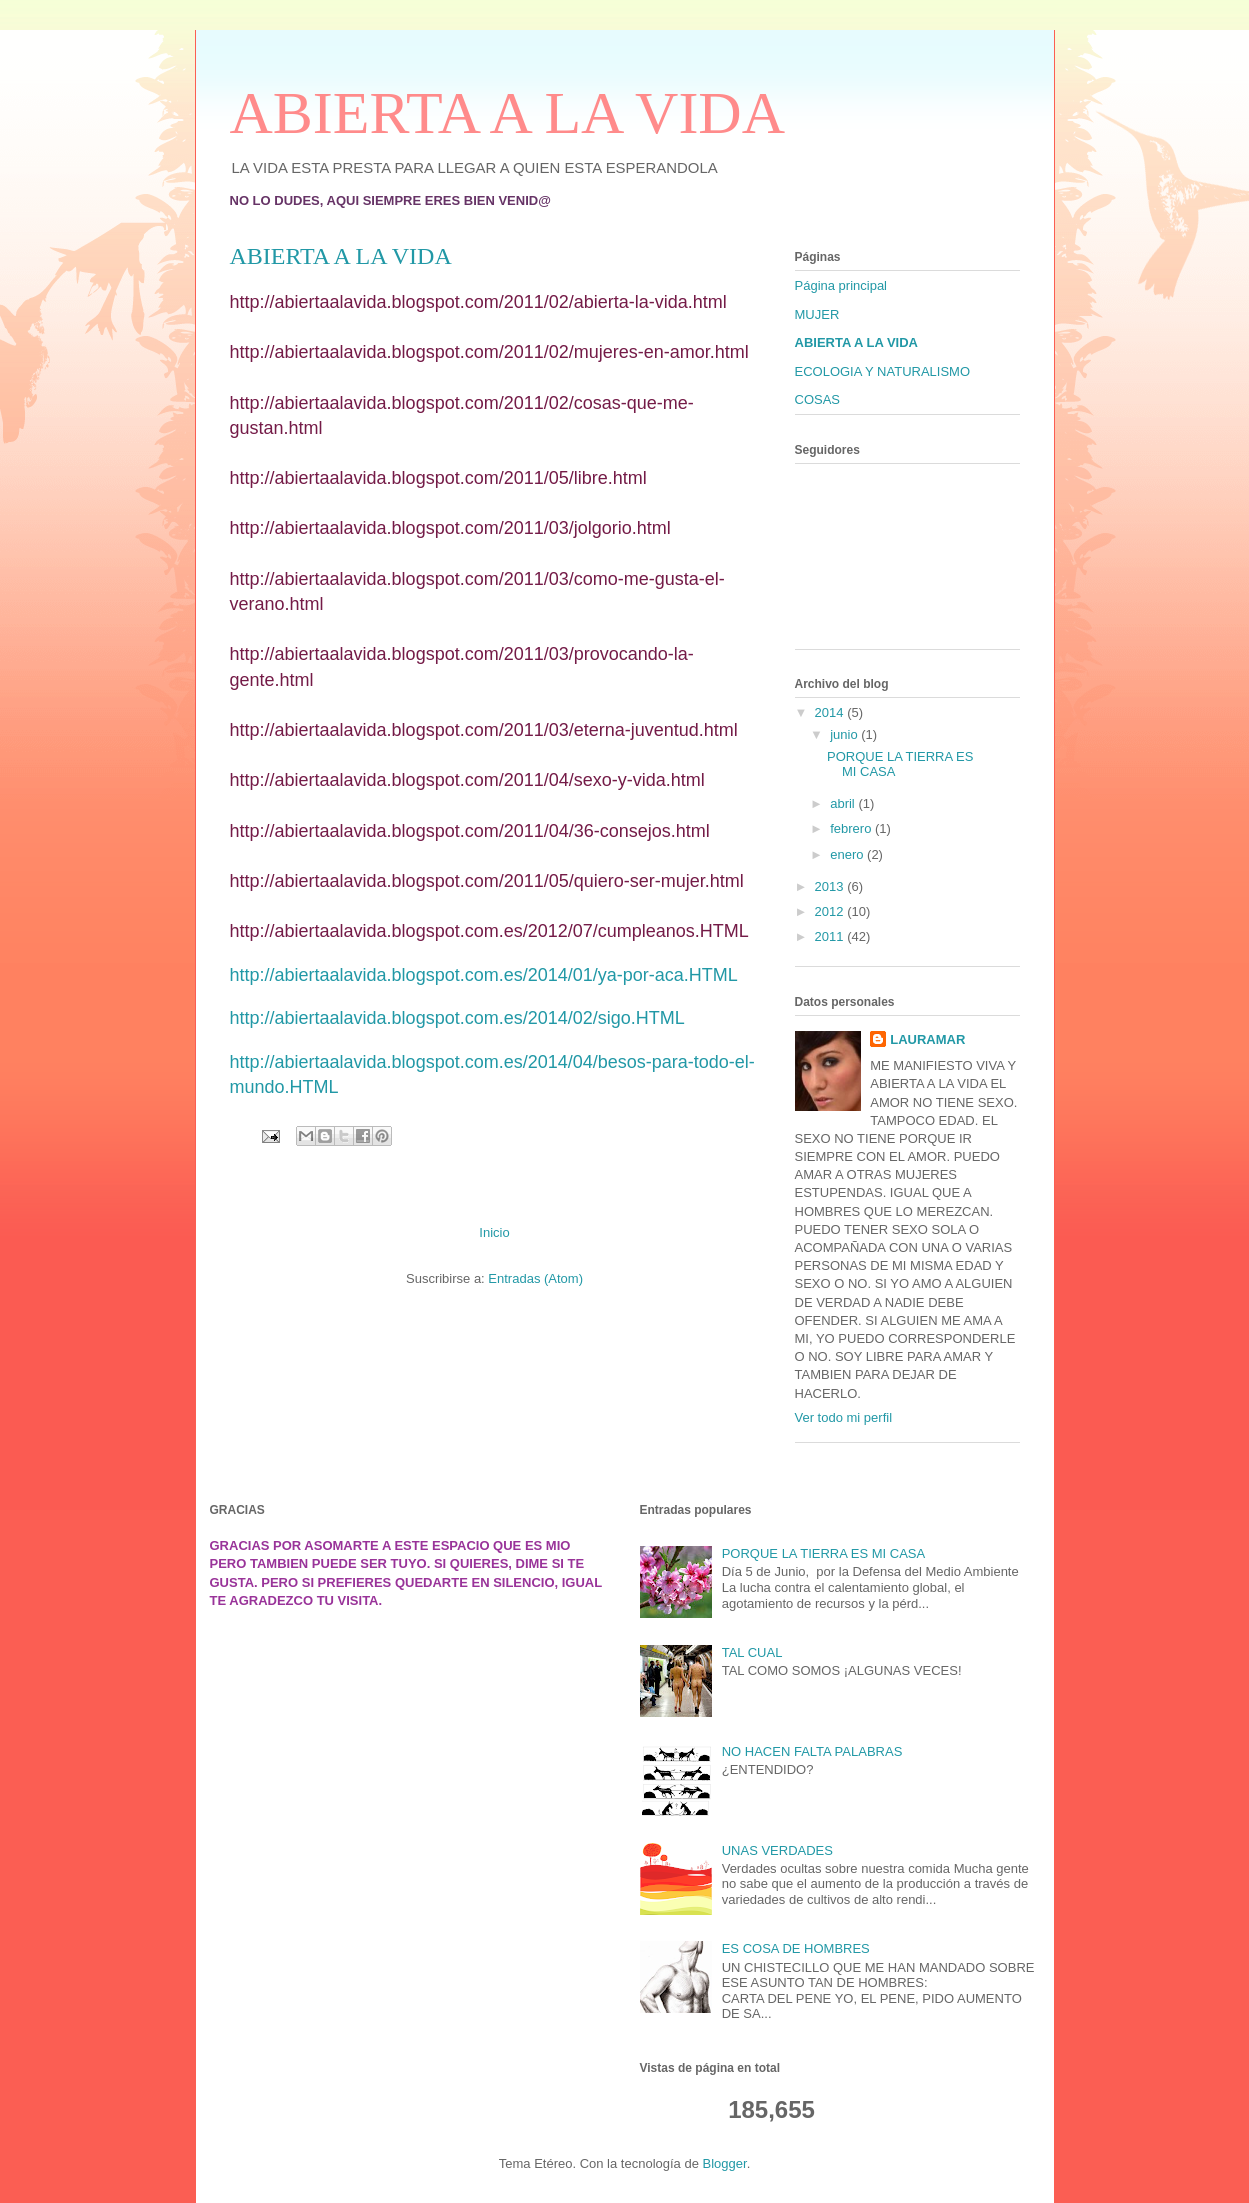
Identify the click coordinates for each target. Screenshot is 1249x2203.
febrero (852, 828)
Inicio (494, 1232)
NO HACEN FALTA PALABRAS (812, 1751)
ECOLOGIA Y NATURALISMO (883, 371)
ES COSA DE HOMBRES (796, 1948)
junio (845, 734)
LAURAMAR (927, 1039)
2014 (831, 712)
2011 (831, 936)
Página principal (841, 285)
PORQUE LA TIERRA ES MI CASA (824, 1553)
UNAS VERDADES (777, 1850)
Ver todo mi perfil (844, 1417)
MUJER (817, 314)
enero (848, 854)
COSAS (818, 399)
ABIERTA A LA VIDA (508, 113)
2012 (831, 911)
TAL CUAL (752, 1652)
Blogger (725, 2163)
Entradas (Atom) (535, 1278)
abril (844, 803)
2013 (831, 886)
